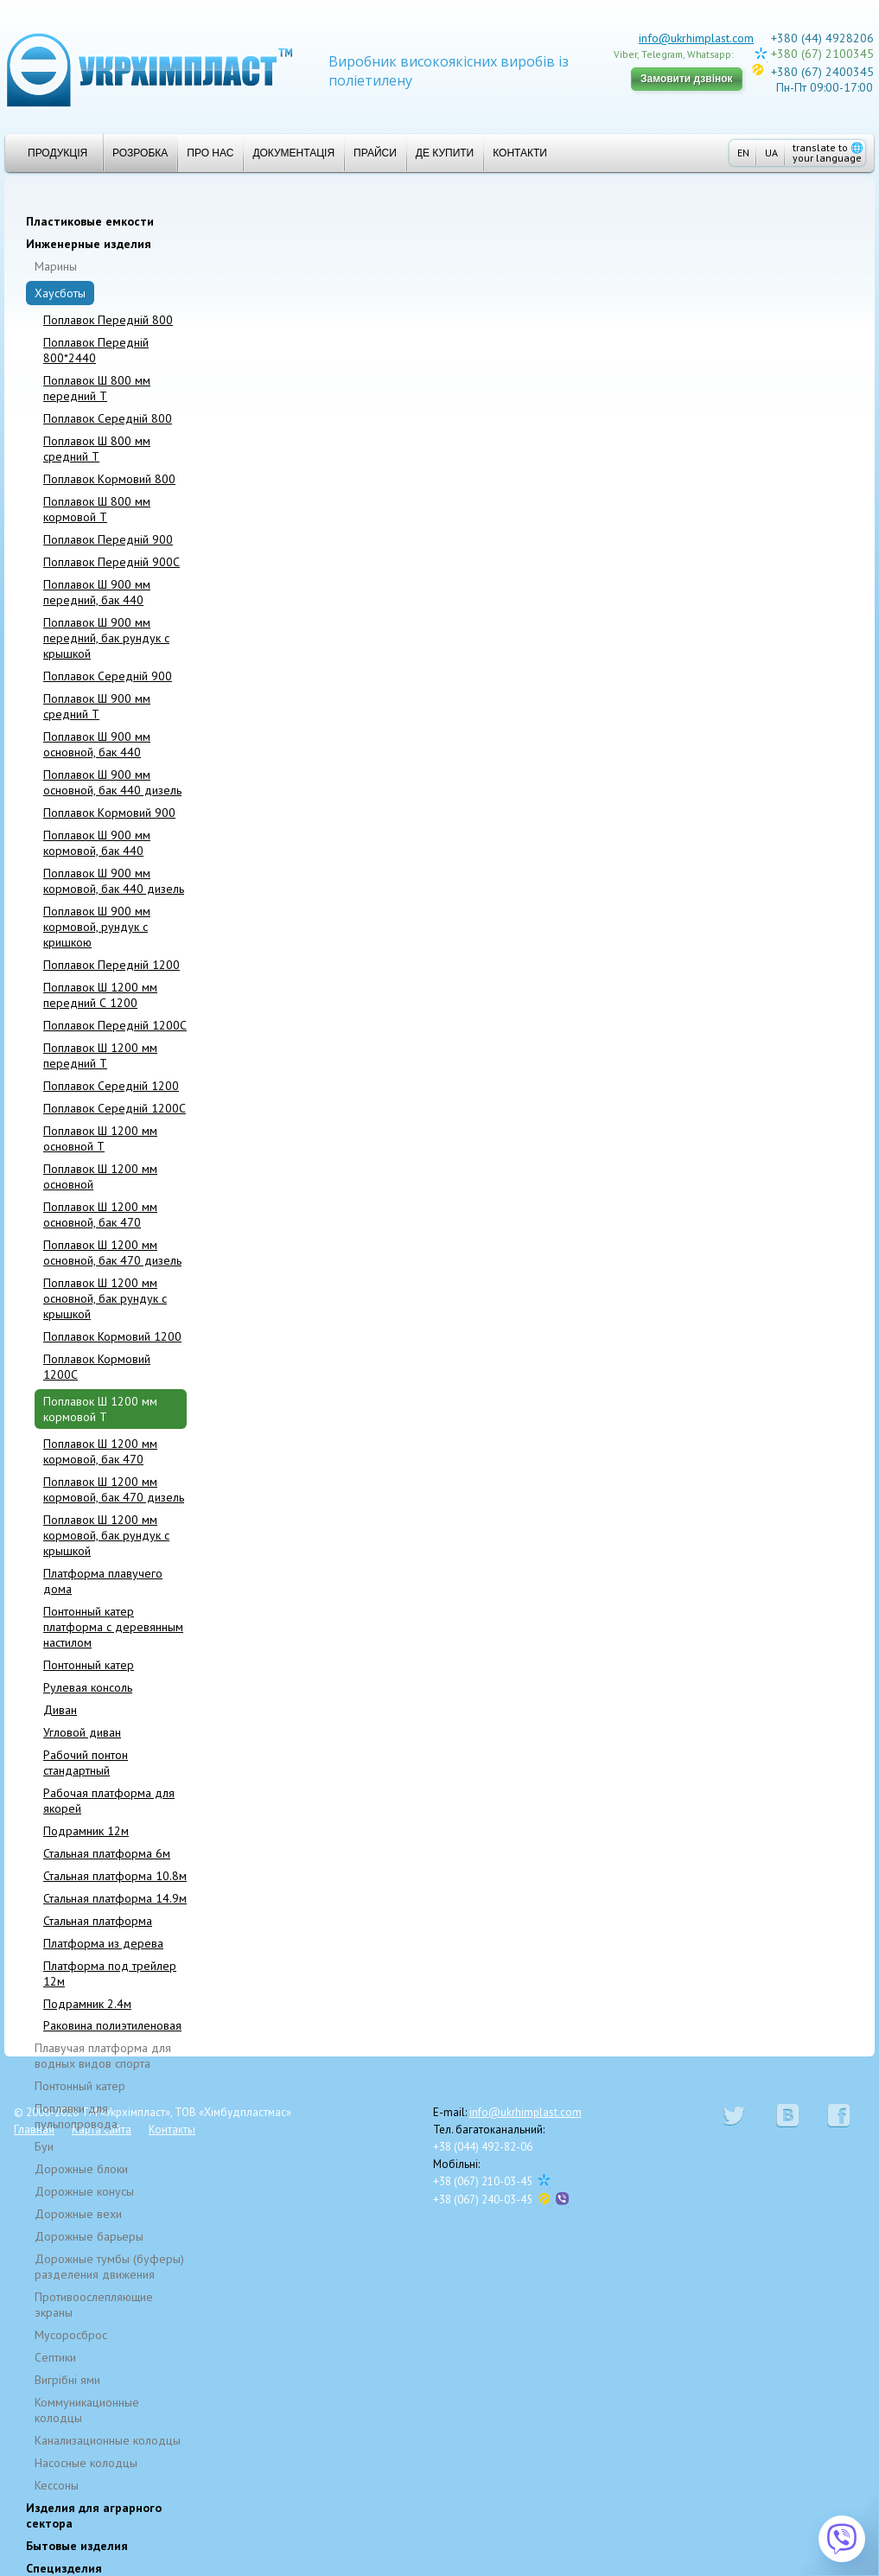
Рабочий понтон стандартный (85, 1762)
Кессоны (57, 2485)
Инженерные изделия (88, 244)
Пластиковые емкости (90, 221)
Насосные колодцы (86, 2463)
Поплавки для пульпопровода (76, 2116)
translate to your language (828, 152)
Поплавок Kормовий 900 (109, 812)
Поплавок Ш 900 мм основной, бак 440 (96, 744)
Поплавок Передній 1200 (111, 964)
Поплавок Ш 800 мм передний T (96, 388)
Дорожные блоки (81, 2169)
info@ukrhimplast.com (696, 38)
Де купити (445, 153)
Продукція (50, 153)
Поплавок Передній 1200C (115, 1025)
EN (743, 152)
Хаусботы (60, 293)
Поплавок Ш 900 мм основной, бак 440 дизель (112, 782)
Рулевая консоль (87, 1687)
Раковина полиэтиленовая (112, 2025)
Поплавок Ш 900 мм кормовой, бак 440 (96, 842)
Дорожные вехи (78, 2214)
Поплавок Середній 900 (107, 676)
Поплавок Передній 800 (108, 320)
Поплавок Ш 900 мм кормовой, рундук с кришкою (96, 926)
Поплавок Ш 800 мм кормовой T (96, 509)
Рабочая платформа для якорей (109, 1800)
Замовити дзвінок (686, 79)
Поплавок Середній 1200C (114, 1108)
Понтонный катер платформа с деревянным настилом (113, 1627)
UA (771, 152)
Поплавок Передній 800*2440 (96, 350)
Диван (60, 1710)
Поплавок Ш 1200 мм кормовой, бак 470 (100, 1451)
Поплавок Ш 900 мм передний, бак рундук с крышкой (106, 638)
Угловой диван (82, 1732)
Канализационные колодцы (108, 2440)
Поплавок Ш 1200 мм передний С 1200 (100, 995)
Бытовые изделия (77, 2546)
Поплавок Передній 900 (108, 539)
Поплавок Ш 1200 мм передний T (100, 1055)
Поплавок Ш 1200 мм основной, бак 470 (100, 1214)
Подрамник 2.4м (87, 2004)
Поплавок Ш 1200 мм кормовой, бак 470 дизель (113, 1489)
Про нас (210, 153)
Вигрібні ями (67, 2380)
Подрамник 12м (86, 1831)
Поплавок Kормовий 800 (109, 479)
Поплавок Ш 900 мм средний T (96, 706)
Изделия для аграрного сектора (94, 2515)
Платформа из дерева (103, 1943)
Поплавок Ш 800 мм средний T (96, 448)
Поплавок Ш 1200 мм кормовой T (100, 1409)
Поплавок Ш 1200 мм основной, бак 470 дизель (112, 1252)
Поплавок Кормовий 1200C (96, 1366)
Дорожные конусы (84, 2191)
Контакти (520, 153)
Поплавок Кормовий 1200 (112, 1336)
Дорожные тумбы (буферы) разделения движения (109, 2266)
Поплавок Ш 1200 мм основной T (100, 1138)
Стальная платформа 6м (106, 1853)
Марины (56, 266)
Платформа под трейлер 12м (109, 1973)
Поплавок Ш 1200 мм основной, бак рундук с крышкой (105, 1298)
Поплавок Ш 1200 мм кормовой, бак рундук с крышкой (106, 1535)
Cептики (55, 2357)
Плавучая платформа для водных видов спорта (103, 2055)
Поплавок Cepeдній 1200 (111, 1086)
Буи (44, 2146)
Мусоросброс (71, 2335)
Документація (293, 153)
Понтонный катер (88, 1665)
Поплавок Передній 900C (111, 562)
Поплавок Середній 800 (107, 418)
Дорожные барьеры (89, 2236)
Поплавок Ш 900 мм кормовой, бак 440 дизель (113, 880)
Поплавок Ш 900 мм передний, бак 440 (96, 592)
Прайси (375, 153)
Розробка (140, 153)
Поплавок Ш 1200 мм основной (100, 1176)
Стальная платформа (97, 1921)
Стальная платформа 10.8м (115, 1876)
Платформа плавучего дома (102, 1581)
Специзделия (64, 2568)
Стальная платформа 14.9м (115, 1898)
